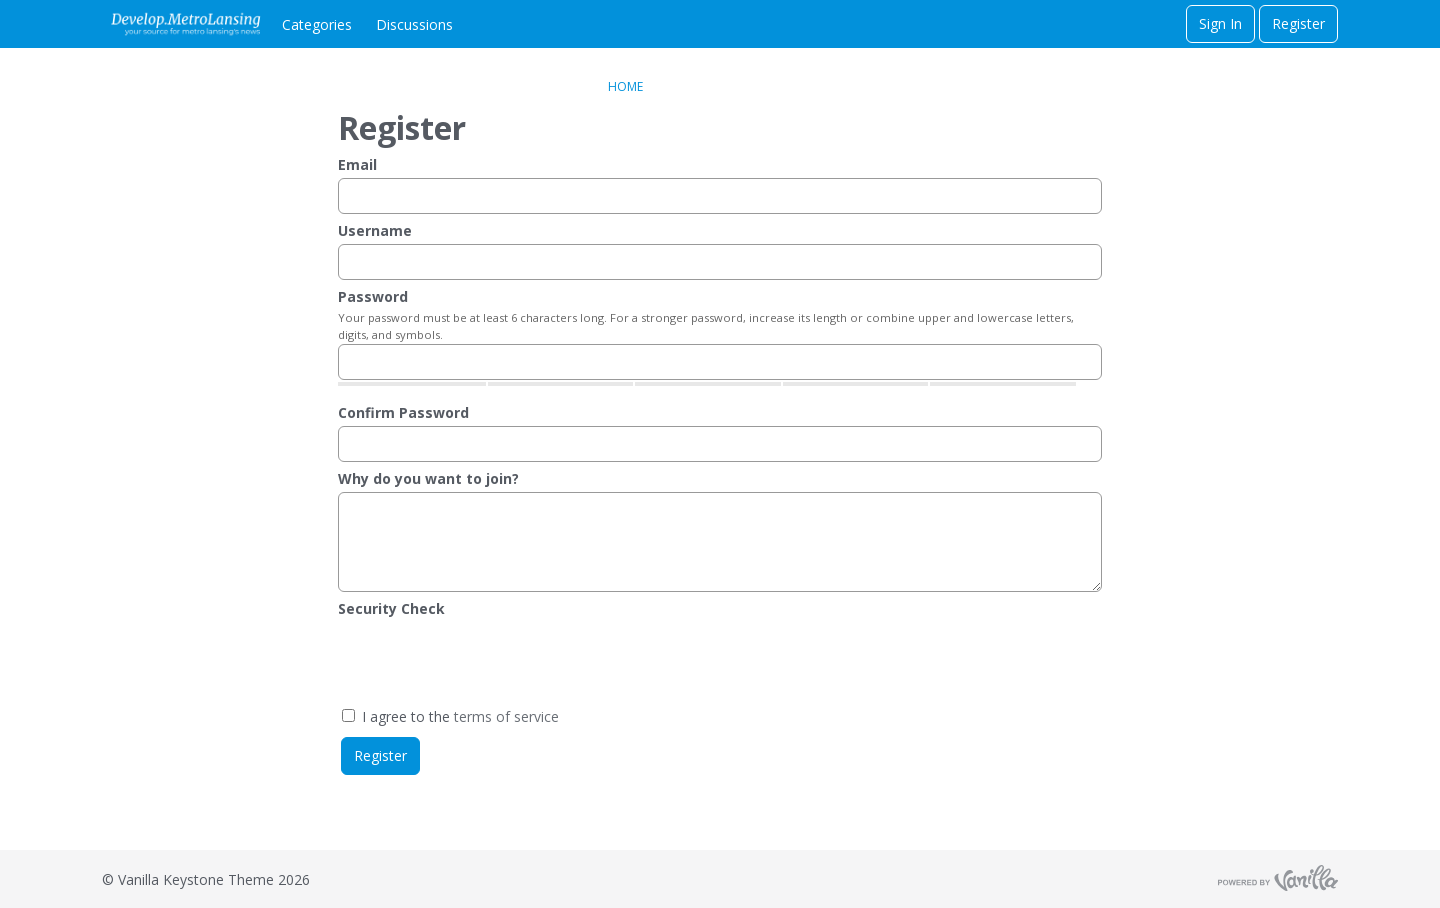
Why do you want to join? (428, 478)
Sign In (1220, 23)
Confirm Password (403, 412)
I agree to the (450, 716)
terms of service (506, 716)
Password (373, 296)
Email (357, 164)
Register (1298, 23)
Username (375, 230)
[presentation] (490, 661)
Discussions (414, 24)
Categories (317, 24)
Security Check (391, 608)
